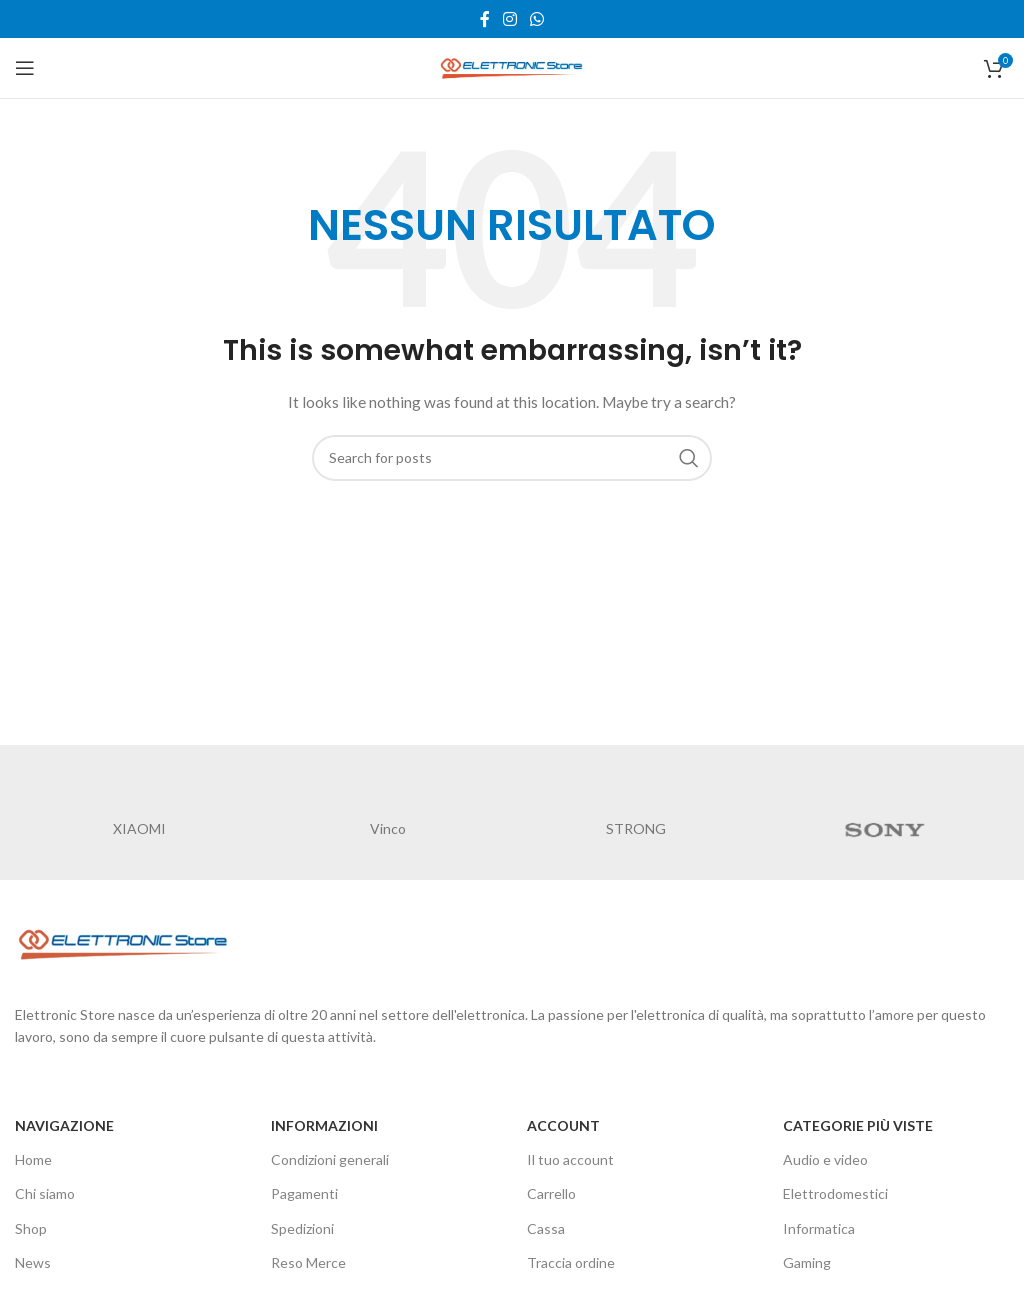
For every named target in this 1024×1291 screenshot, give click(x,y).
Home (33, 1159)
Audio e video (825, 1159)
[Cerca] (512, 458)
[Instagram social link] (509, 19)
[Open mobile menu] (25, 68)
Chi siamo (45, 1193)
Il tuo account (570, 1159)
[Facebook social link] (484, 19)
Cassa (546, 1228)
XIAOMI (139, 828)
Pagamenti (304, 1193)
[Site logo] (512, 66)
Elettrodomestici (835, 1193)
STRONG (636, 828)
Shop (31, 1228)
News (33, 1262)
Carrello (551, 1193)
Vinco (388, 828)
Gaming (807, 1262)
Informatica (819, 1228)
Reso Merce (308, 1262)
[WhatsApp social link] (537, 19)
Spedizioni (302, 1228)
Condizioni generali (330, 1159)
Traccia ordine (571, 1262)
